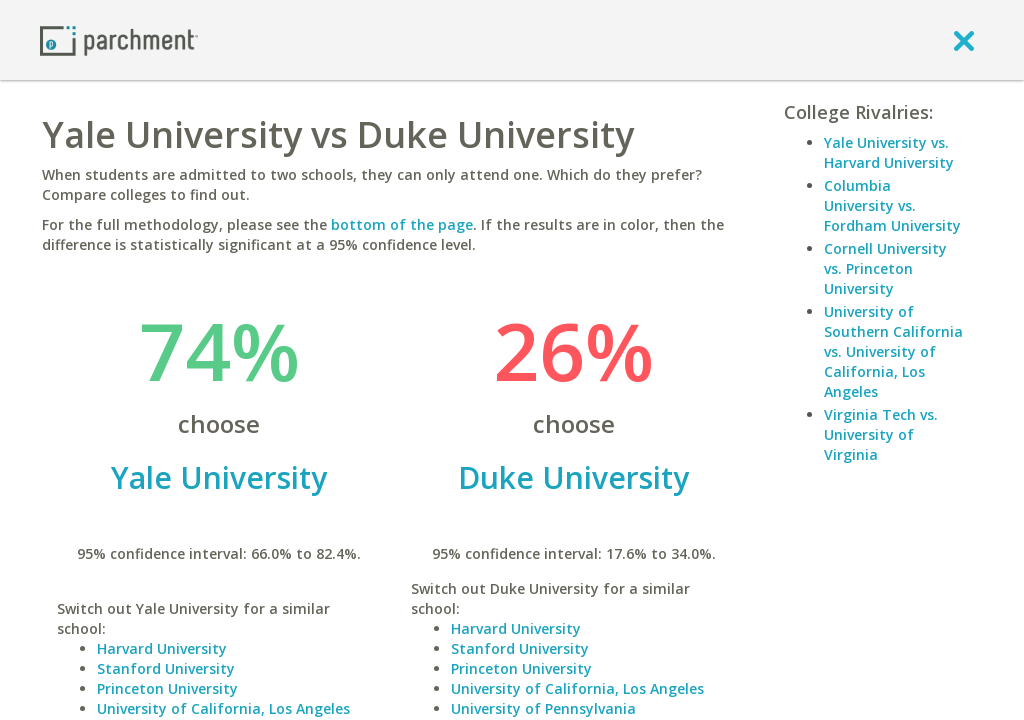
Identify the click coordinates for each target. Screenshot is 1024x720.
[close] (964, 40)
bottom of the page (402, 224)
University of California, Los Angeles (223, 708)
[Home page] (119, 39)
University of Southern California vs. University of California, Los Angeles (893, 351)
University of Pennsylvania (543, 708)
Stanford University (166, 668)
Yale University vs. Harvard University (889, 152)
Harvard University (162, 648)
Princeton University (167, 688)
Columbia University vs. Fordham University (892, 205)
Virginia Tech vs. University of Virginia (881, 434)
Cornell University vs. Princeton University (885, 268)
